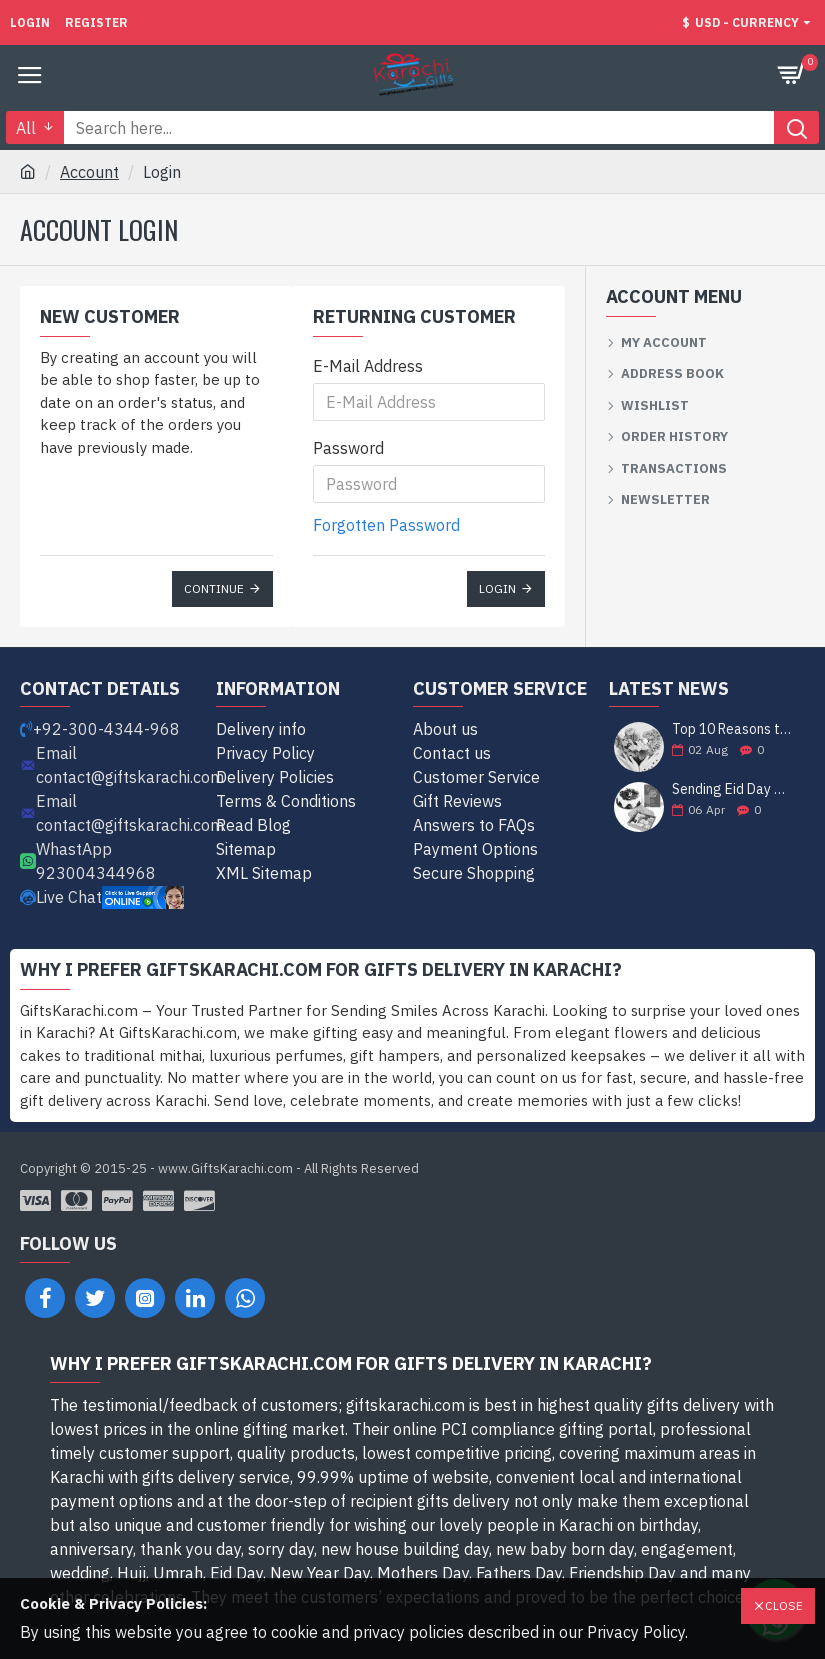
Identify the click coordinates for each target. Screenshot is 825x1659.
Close (784, 1605)
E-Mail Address (368, 366)
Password (348, 448)
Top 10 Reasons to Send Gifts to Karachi (732, 729)
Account (89, 172)
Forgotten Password (386, 525)
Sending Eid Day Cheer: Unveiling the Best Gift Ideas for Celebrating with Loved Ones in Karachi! (732, 789)
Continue (214, 588)
